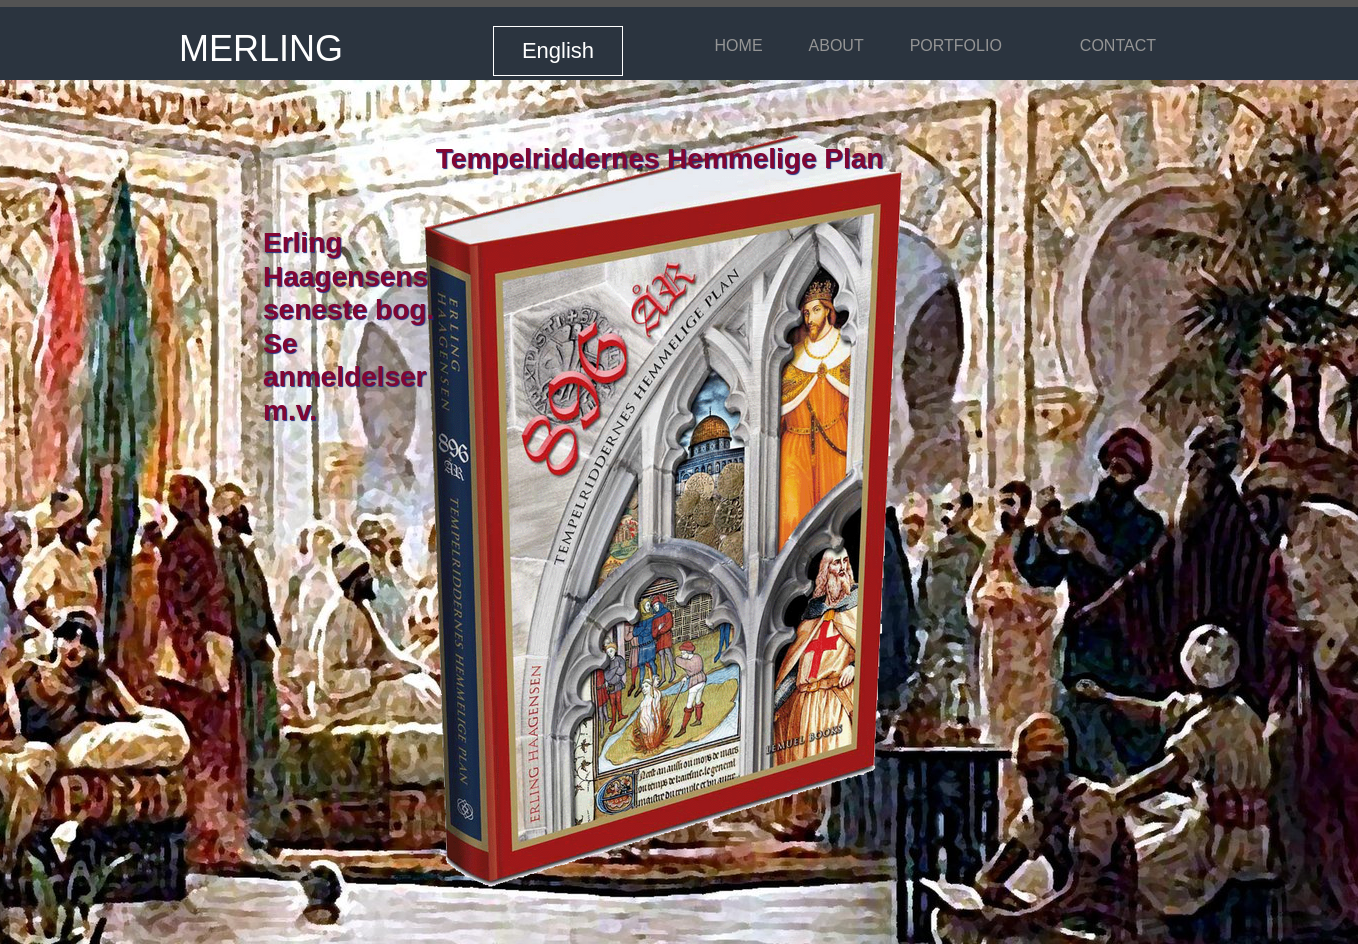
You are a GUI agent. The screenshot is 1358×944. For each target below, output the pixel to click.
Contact (1118, 45)
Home (739, 45)
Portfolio (956, 45)
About (836, 45)
